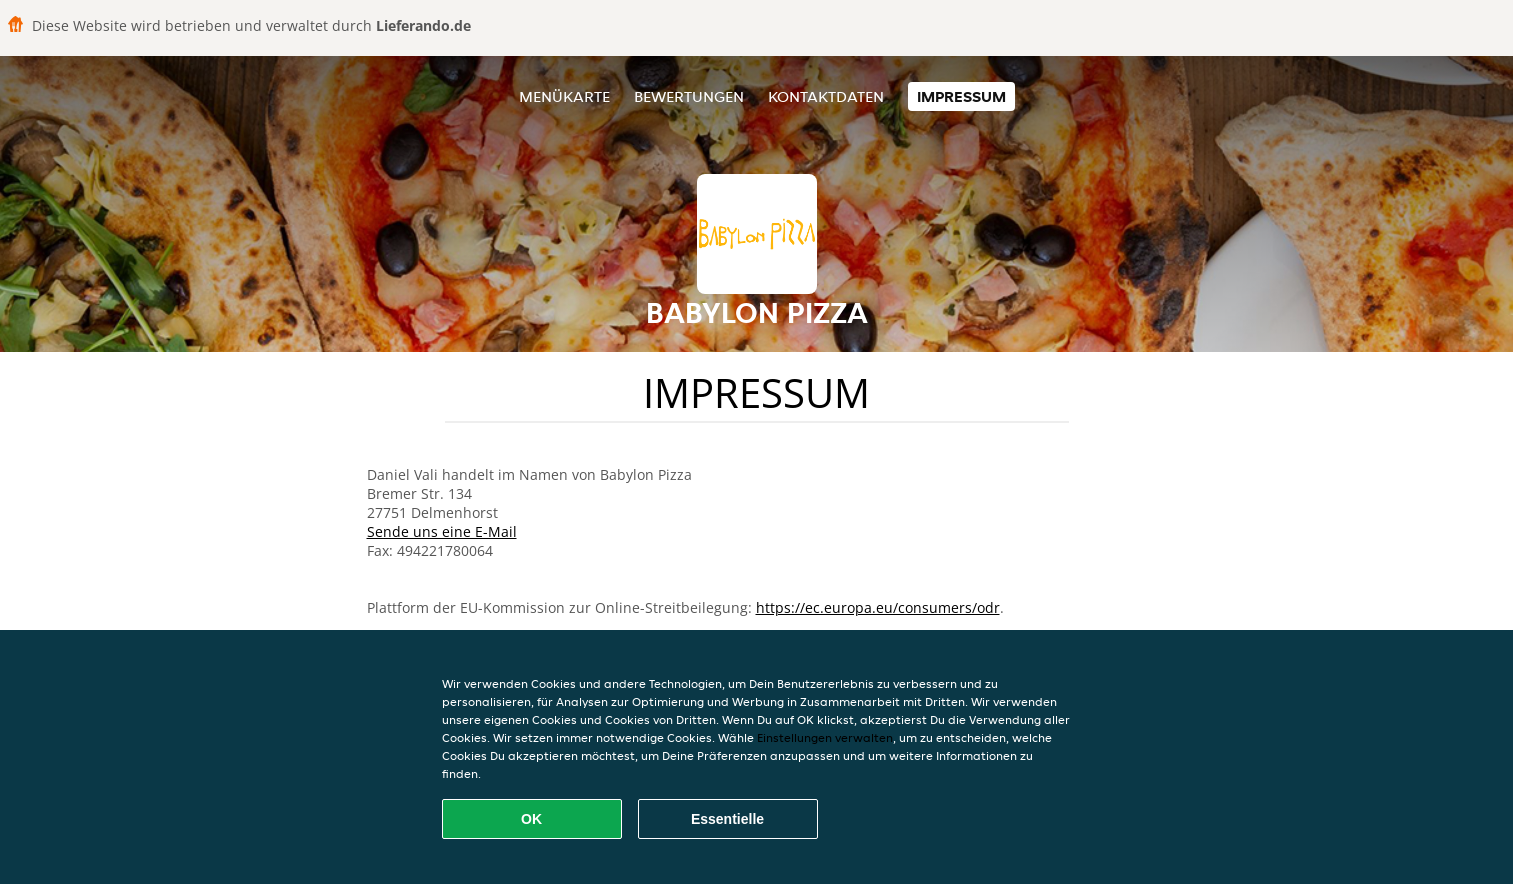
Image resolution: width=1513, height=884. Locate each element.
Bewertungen (689, 96)
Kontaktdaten (826, 96)
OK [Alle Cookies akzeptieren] (531, 819)
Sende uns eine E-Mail (442, 531)
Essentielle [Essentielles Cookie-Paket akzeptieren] (727, 819)
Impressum (961, 96)
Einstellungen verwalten (825, 737)
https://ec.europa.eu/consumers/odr (878, 607)
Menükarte (564, 96)
